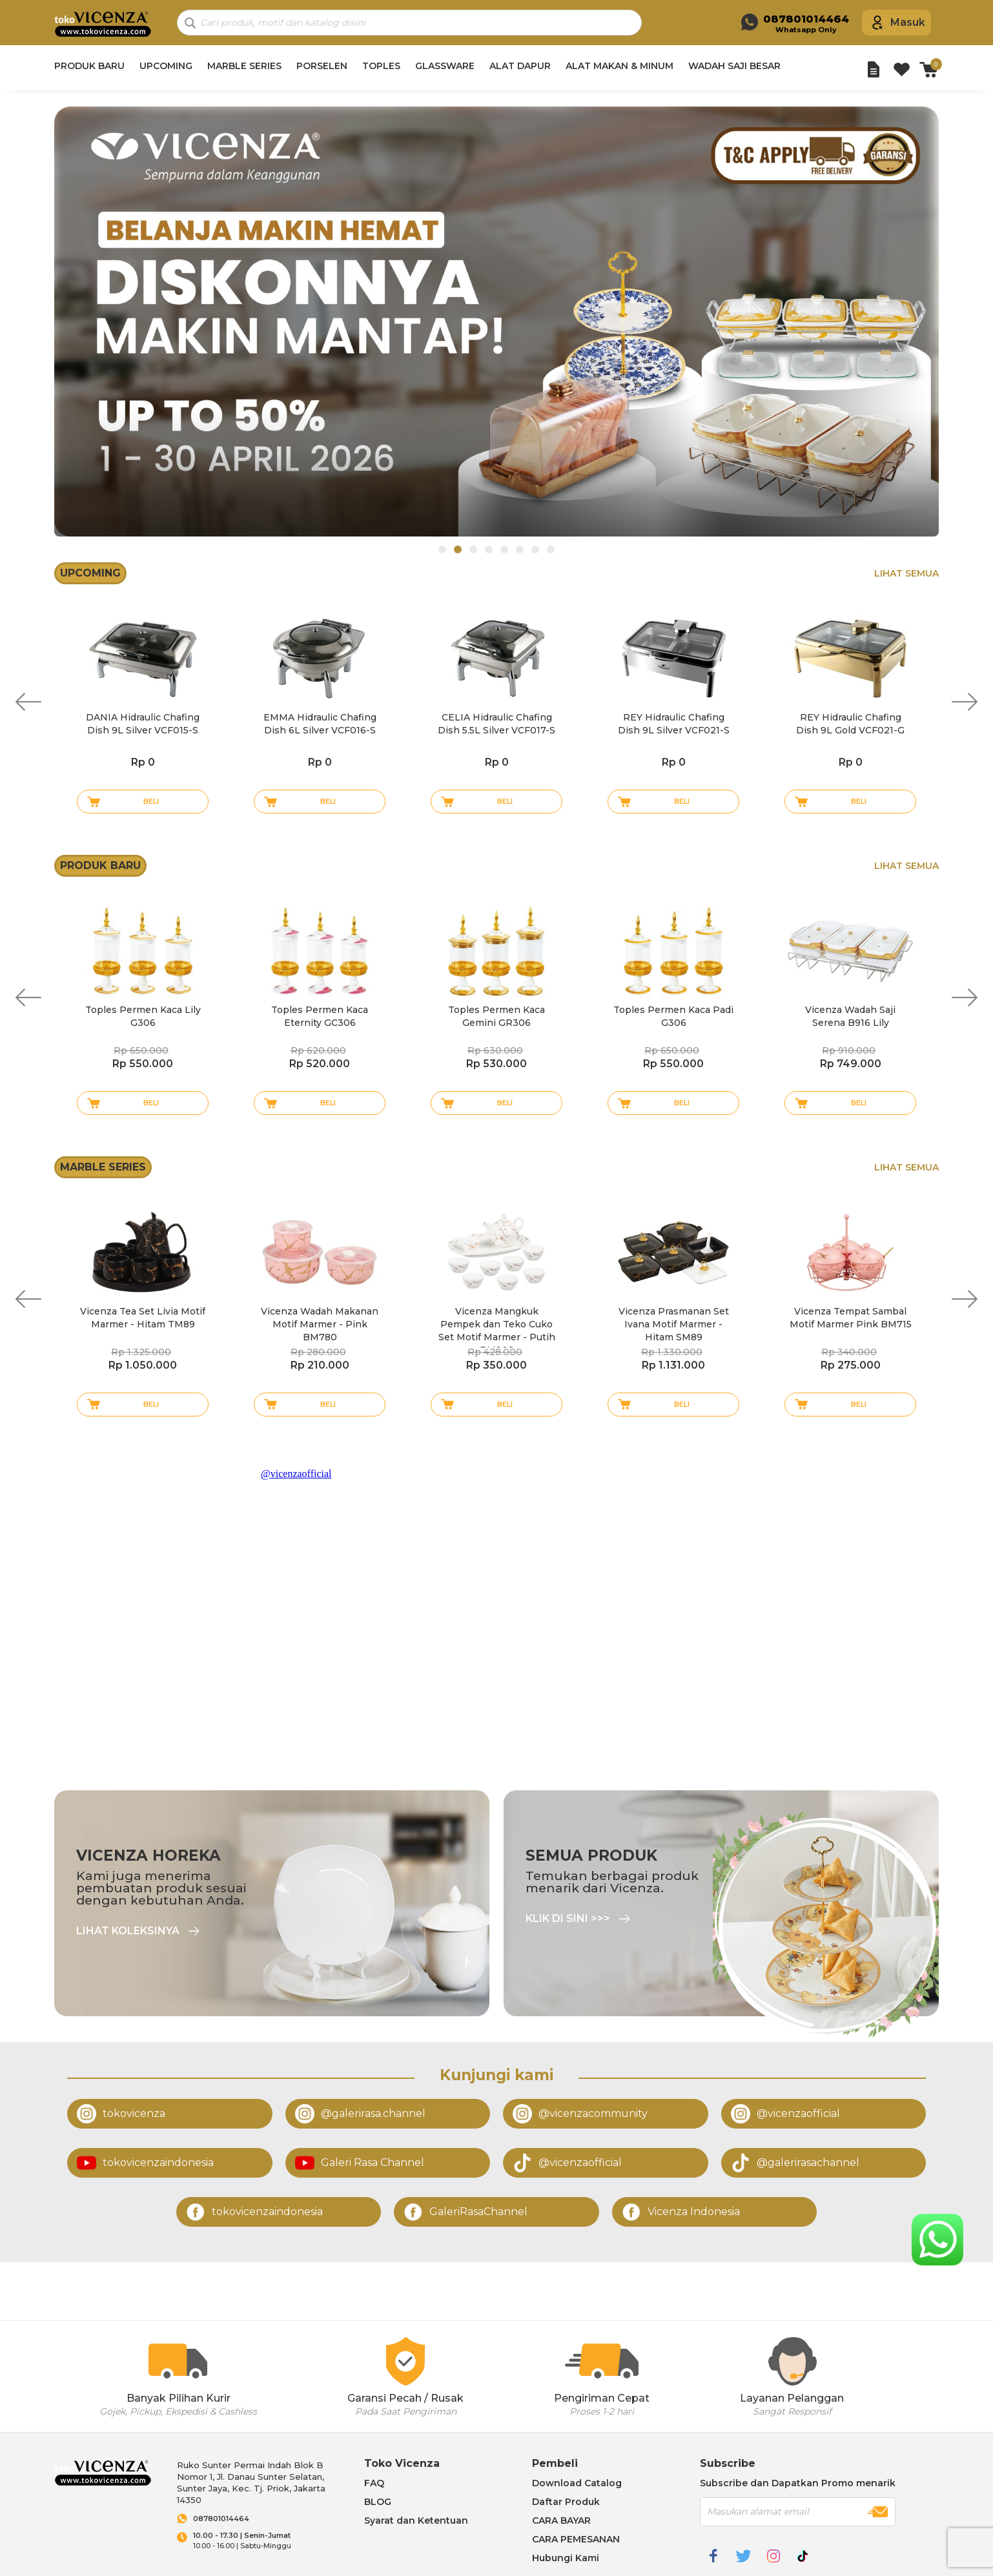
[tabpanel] (496, 322)
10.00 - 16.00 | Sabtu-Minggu (265, 2541)
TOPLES (381, 66)
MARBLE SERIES (244, 66)
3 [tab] (473, 549)
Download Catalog (577, 2483)
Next (965, 702)
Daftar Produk (566, 2501)
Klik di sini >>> (568, 1919)
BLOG (377, 2501)
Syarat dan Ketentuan (416, 2520)
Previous (28, 702)
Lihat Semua (906, 573)
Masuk (907, 22)
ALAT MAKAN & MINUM (619, 66)
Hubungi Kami (565, 2557)
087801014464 (221, 2518)
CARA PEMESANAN (576, 2539)
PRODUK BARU (89, 66)
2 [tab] (458, 549)
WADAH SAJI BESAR (734, 66)
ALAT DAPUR (520, 66)
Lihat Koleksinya (127, 1931)
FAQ (374, 2483)
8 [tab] (551, 549)
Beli (151, 801)
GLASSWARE (445, 66)
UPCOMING (165, 66)
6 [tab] (520, 549)
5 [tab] (504, 549)
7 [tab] (535, 549)
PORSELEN (321, 66)
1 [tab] (442, 549)
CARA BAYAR (561, 2520)
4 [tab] (489, 549)
